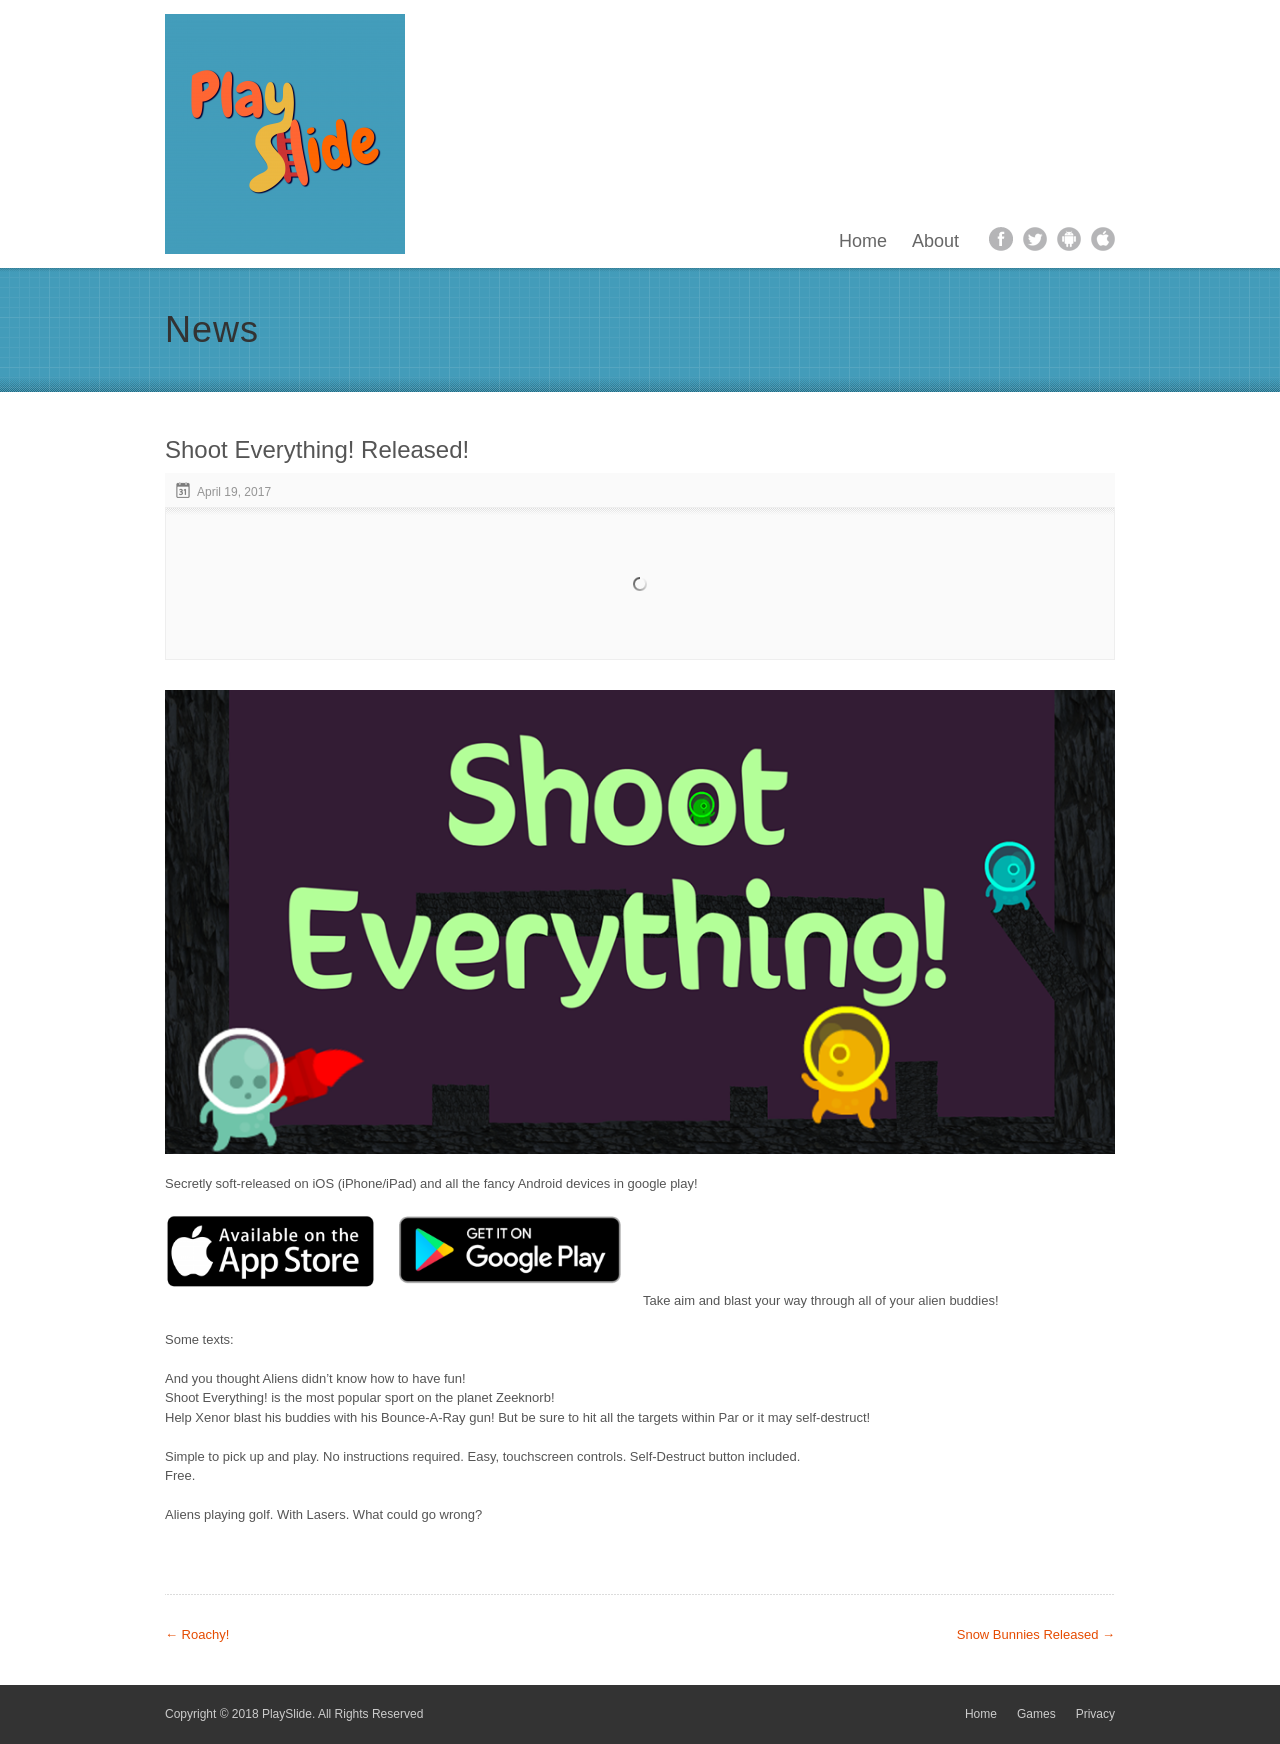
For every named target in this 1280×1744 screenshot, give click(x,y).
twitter (1035, 239)
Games (1036, 1714)
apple (1103, 239)
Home (863, 241)
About (935, 241)
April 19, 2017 (234, 492)
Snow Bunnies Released (1036, 1634)
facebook (1001, 239)
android (1069, 239)
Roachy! (197, 1634)
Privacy (1095, 1714)
